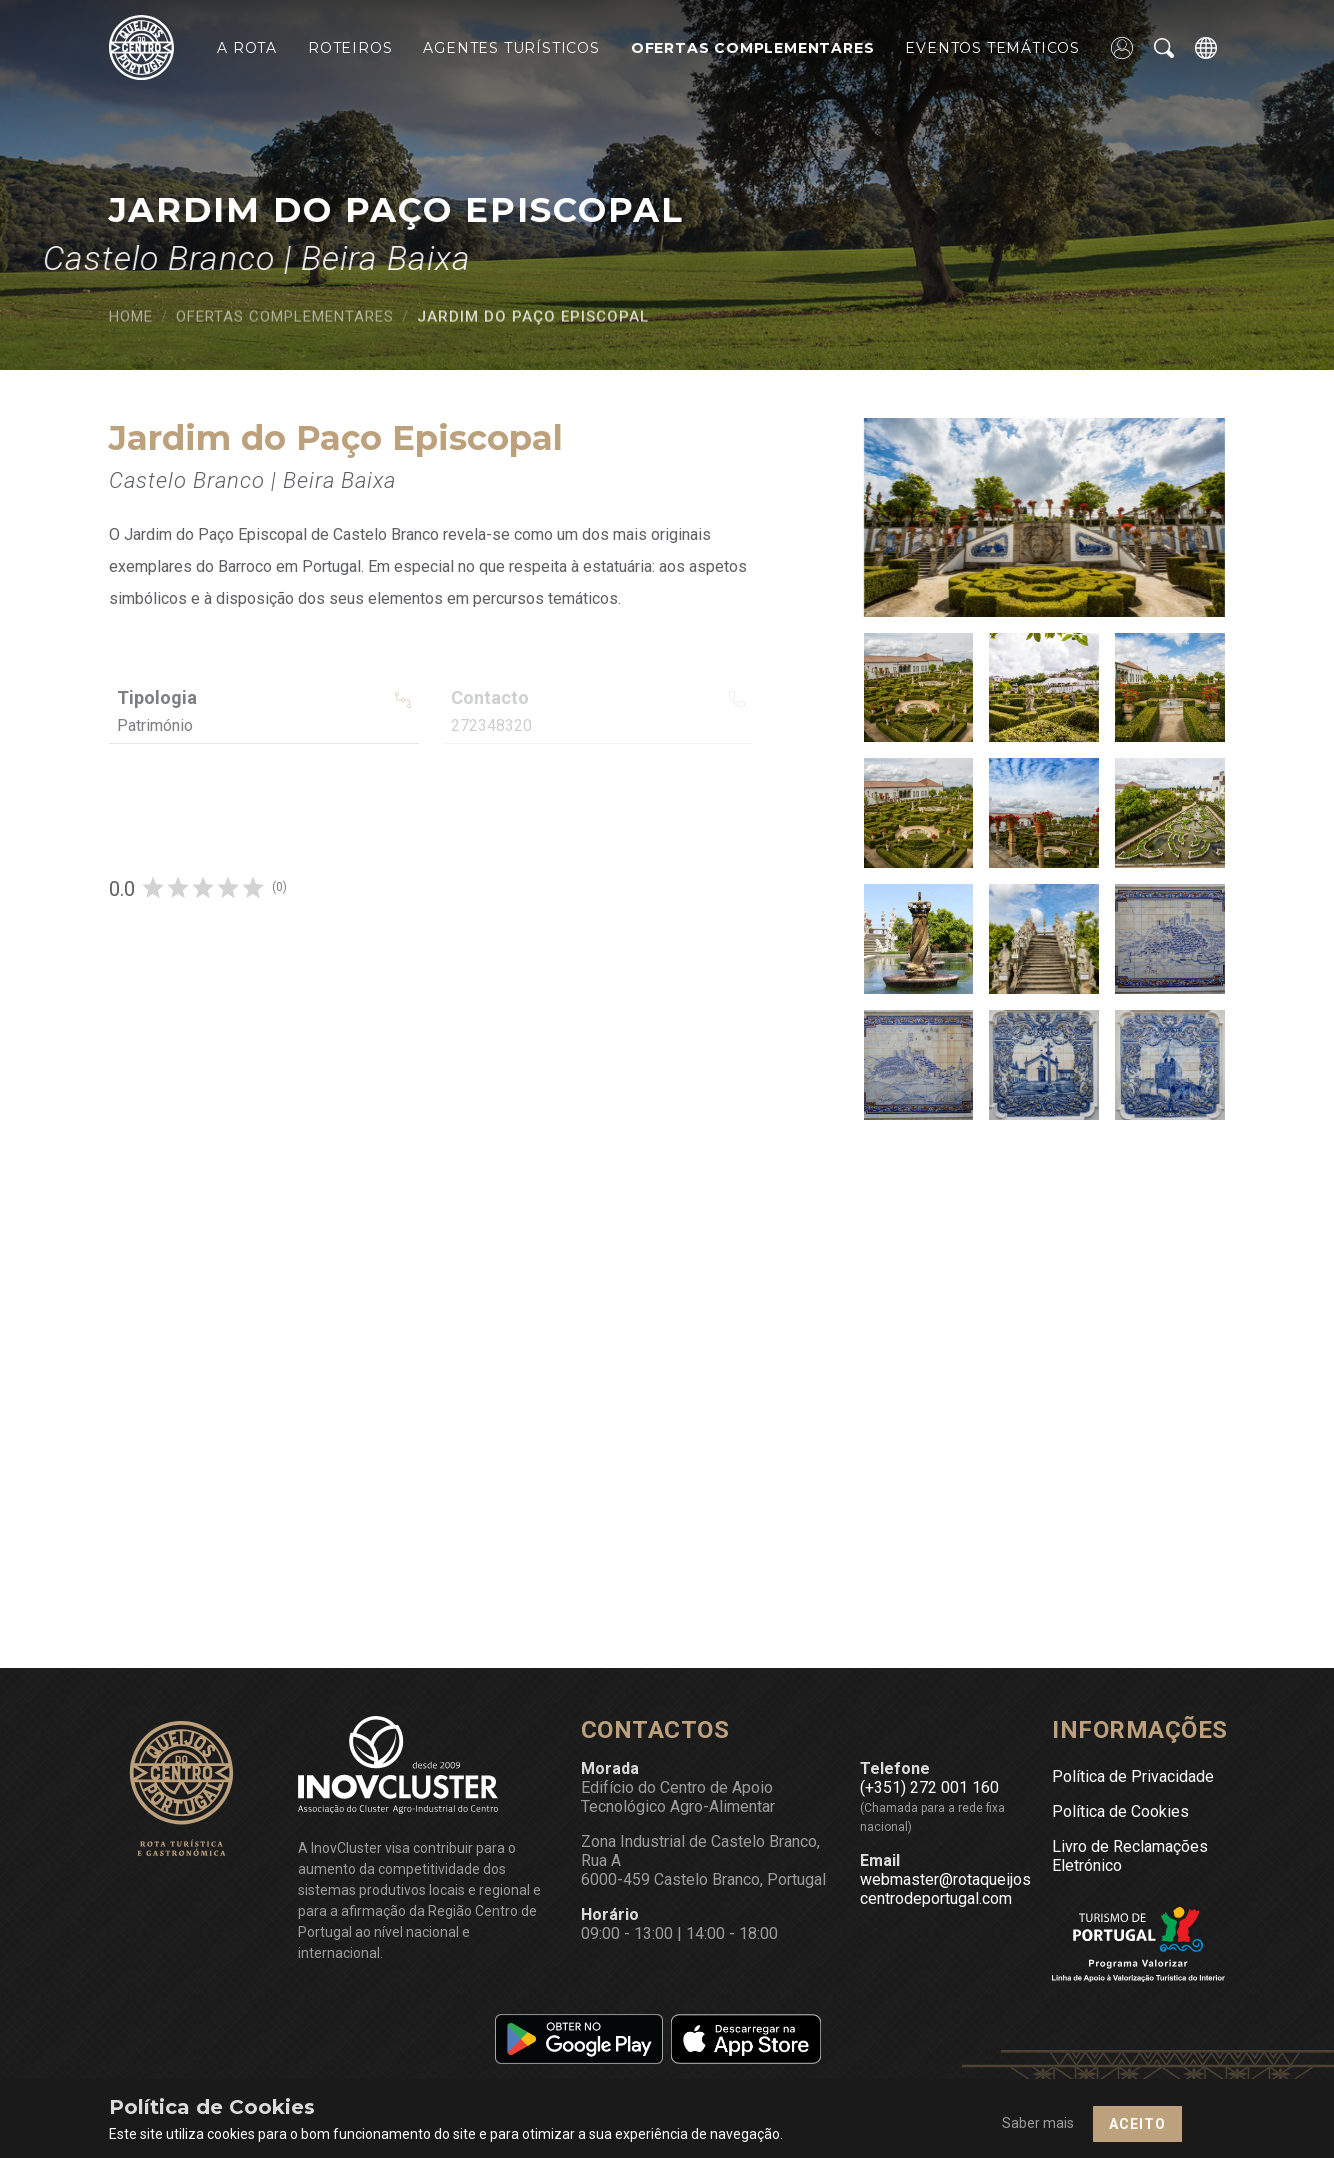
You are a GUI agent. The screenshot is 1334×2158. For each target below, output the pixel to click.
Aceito (1137, 2124)
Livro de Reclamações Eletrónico (1130, 1856)
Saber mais (1038, 2123)
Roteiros (350, 48)
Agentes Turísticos (511, 48)
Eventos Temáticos (992, 48)
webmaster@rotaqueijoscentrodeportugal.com (945, 1889)
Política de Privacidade (1133, 1776)
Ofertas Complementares (753, 48)
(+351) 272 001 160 (929, 1787)
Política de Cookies (1120, 1811)
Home (131, 324)
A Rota (247, 48)
